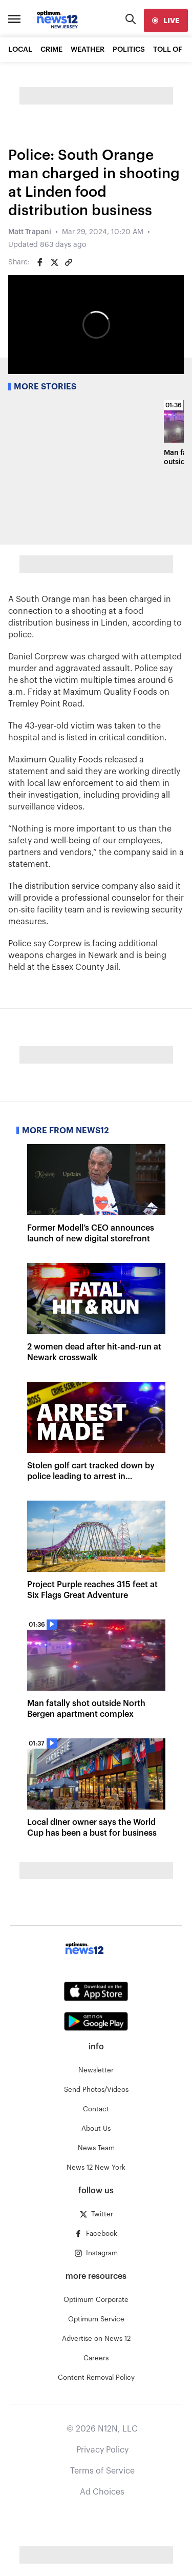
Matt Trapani (29, 232)
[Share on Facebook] (40, 262)
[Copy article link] (69, 262)
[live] (166, 20)
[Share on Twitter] (54, 262)
